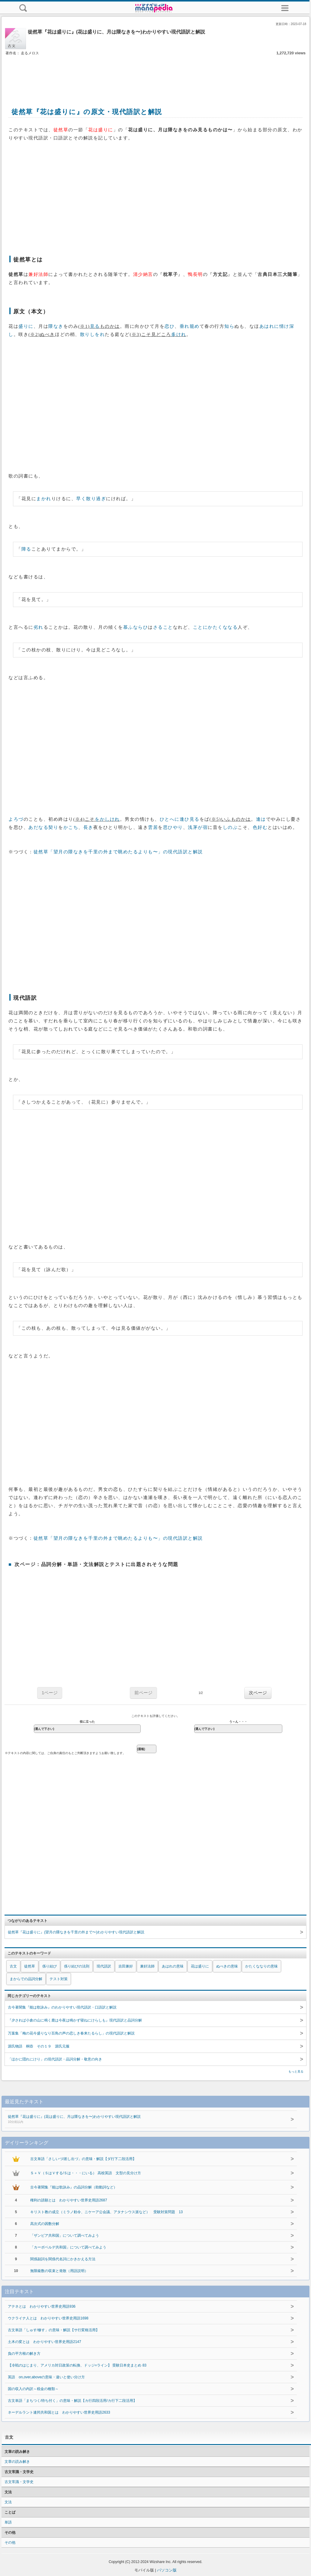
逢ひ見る (190, 819)
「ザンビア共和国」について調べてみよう (64, 2235)
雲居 (153, 827)
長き (88, 827)
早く (81, 498)
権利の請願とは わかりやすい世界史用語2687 (68, 2200)
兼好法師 (147, 1966)
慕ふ (128, 627)
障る (26, 549)
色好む (260, 827)
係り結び (49, 1966)
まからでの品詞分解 (26, 1979)
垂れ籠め (190, 326)
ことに (200, 627)
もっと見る (295, 2071)
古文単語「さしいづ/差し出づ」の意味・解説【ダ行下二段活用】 (83, 2159)
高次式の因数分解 (44, 2224)
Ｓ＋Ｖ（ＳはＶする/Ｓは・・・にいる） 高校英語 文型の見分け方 (85, 2173)
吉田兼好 (125, 1966)
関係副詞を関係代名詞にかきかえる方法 (62, 2259)
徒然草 (29, 1966)
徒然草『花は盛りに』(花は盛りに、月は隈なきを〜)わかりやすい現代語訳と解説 (142, 2119)
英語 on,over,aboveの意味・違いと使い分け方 (46, 2377)
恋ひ (170, 326)
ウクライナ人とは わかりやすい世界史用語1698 (48, 2318)
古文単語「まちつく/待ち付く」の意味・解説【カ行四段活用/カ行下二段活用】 (72, 2401)
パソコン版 (167, 2570)
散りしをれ (92, 334)
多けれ (178, 334)
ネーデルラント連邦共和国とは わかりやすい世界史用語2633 (59, 2412)
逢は (261, 819)
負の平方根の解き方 (24, 2353)
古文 (13, 1966)
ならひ (140, 627)
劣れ (38, 627)
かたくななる (223, 627)
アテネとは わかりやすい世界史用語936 (41, 2306)
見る (95, 326)
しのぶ (230, 827)
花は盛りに (200, 1966)
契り (53, 827)
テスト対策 (59, 1979)
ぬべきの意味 (227, 1966)
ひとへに (170, 819)
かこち (71, 827)
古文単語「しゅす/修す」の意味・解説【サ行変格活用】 (53, 2330)
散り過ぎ (96, 498)
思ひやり (173, 827)
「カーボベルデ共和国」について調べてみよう (68, 2247)
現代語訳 (104, 1966)
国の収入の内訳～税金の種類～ (33, 2389)
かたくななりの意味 (261, 1966)
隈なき (55, 326)
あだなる (38, 827)
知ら (229, 326)
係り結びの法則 (76, 1966)
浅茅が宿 (198, 827)
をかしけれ (107, 819)
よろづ (16, 819)
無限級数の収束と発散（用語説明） (59, 2271)
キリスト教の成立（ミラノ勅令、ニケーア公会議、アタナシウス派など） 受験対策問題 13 (106, 2212)
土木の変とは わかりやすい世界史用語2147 (44, 2342)
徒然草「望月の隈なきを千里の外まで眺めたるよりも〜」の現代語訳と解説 (118, 851)
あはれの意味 (173, 1966)
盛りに (26, 326)
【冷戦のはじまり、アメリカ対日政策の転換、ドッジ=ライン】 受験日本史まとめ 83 (77, 2365)
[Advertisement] (155, 75)
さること (163, 627)
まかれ (43, 498)
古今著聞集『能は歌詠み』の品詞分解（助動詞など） (73, 2187)
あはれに (269, 326)
